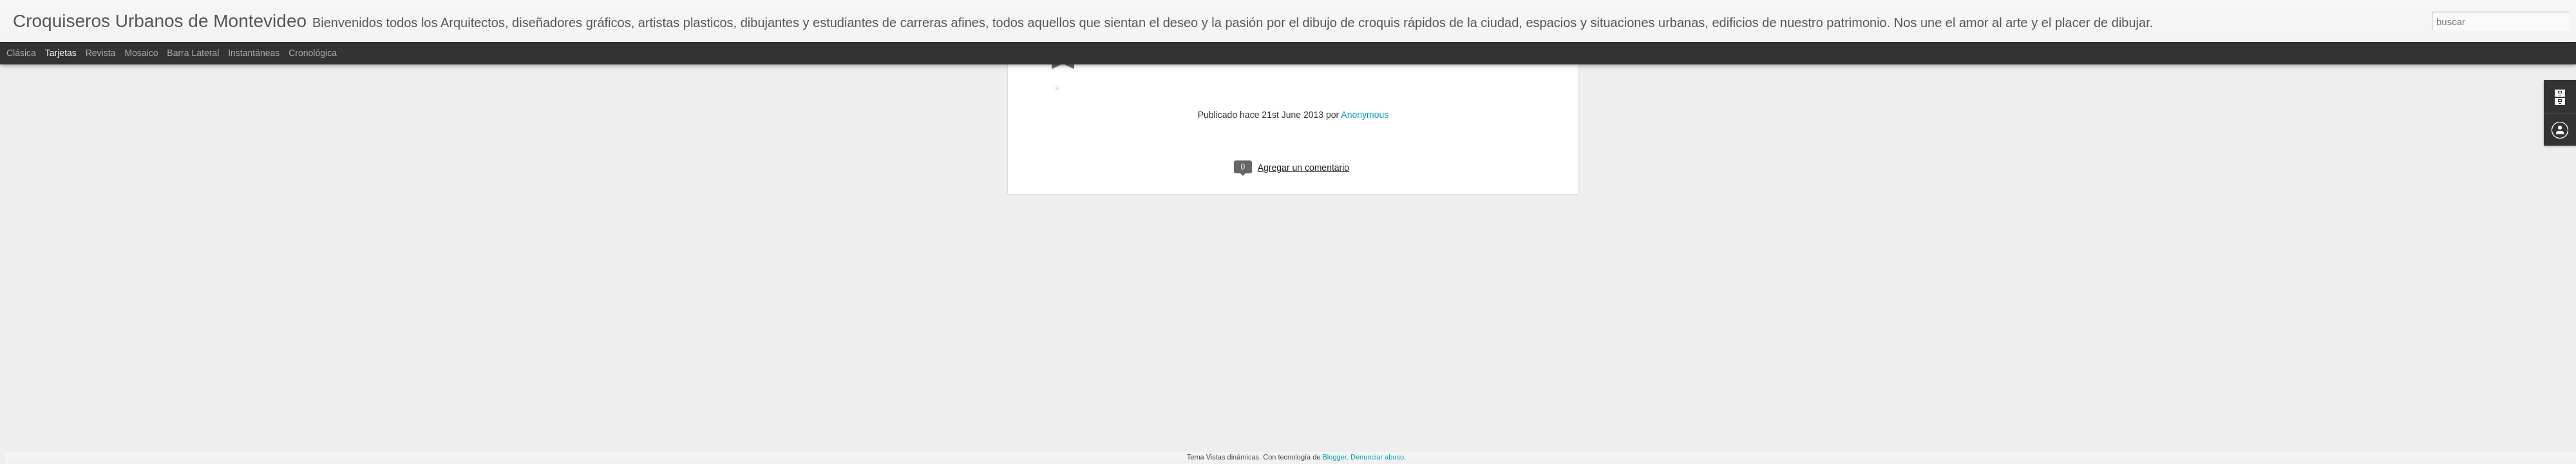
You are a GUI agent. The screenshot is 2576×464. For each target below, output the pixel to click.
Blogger (1335, 457)
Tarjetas (61, 53)
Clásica (21, 53)
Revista (101, 53)
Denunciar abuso (1377, 457)
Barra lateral (193, 53)
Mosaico (141, 53)
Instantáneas (253, 53)
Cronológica (313, 53)
